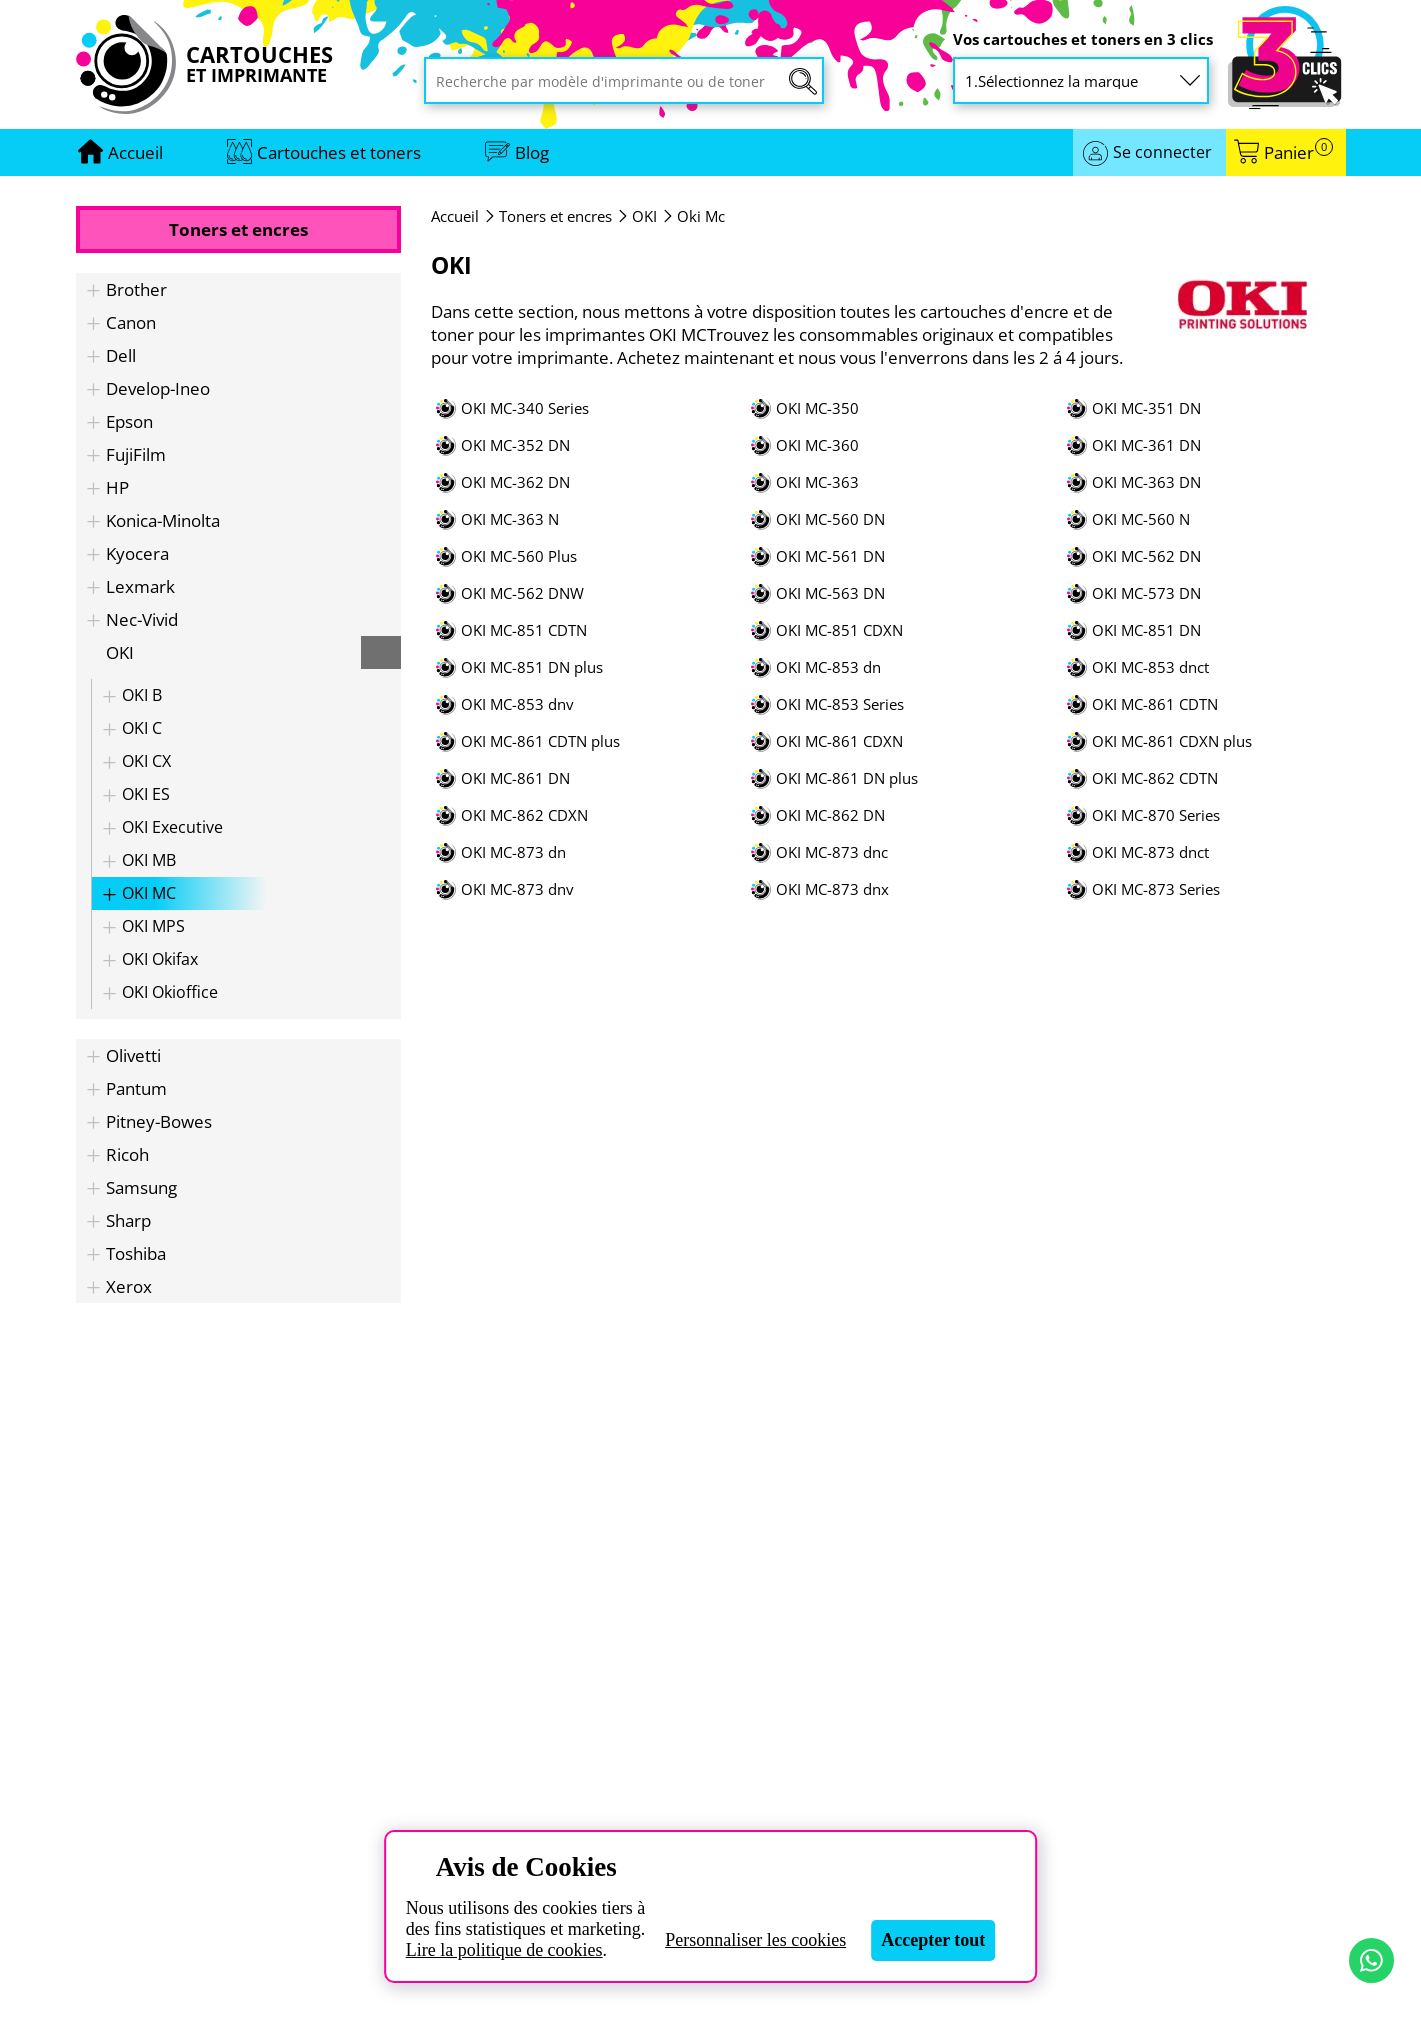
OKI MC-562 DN (1146, 556)
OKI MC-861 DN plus (847, 778)
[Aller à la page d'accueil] (135, 152)
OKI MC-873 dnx (832, 889)
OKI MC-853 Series (840, 704)
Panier (1298, 152)
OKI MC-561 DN (830, 556)
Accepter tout (933, 1940)
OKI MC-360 (817, 445)
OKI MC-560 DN (830, 519)
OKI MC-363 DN (1146, 482)
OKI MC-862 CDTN (1155, 778)
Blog (532, 152)
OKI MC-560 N (1141, 519)
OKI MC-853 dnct (1150, 667)
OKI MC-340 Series (525, 408)
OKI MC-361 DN (1146, 445)
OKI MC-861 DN (515, 778)
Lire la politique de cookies (504, 1950)
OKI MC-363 (817, 482)
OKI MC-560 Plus (519, 556)
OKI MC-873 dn (513, 852)
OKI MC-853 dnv (517, 704)
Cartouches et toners (339, 152)
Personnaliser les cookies (755, 1940)
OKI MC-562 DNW (522, 593)
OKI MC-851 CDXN (839, 630)
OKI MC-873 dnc (832, 852)
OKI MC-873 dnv (517, 889)
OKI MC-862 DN (830, 815)
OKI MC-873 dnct (1150, 852)
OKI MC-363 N (510, 519)
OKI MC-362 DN (515, 482)
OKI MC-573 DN (1146, 593)
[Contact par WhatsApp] (1371, 1960)
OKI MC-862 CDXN (524, 815)
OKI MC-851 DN (1146, 630)
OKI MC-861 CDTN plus (540, 741)
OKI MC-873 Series (1156, 889)
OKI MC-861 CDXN (839, 741)
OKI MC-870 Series (1156, 815)
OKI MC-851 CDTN (524, 630)
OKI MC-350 (817, 408)
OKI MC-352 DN (515, 445)
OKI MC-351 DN (1146, 408)
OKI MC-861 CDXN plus (1172, 741)
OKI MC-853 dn (828, 667)
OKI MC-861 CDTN (1155, 704)
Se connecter (1162, 152)
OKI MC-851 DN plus (532, 667)
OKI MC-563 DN (830, 593)
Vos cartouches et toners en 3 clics (1083, 39)
